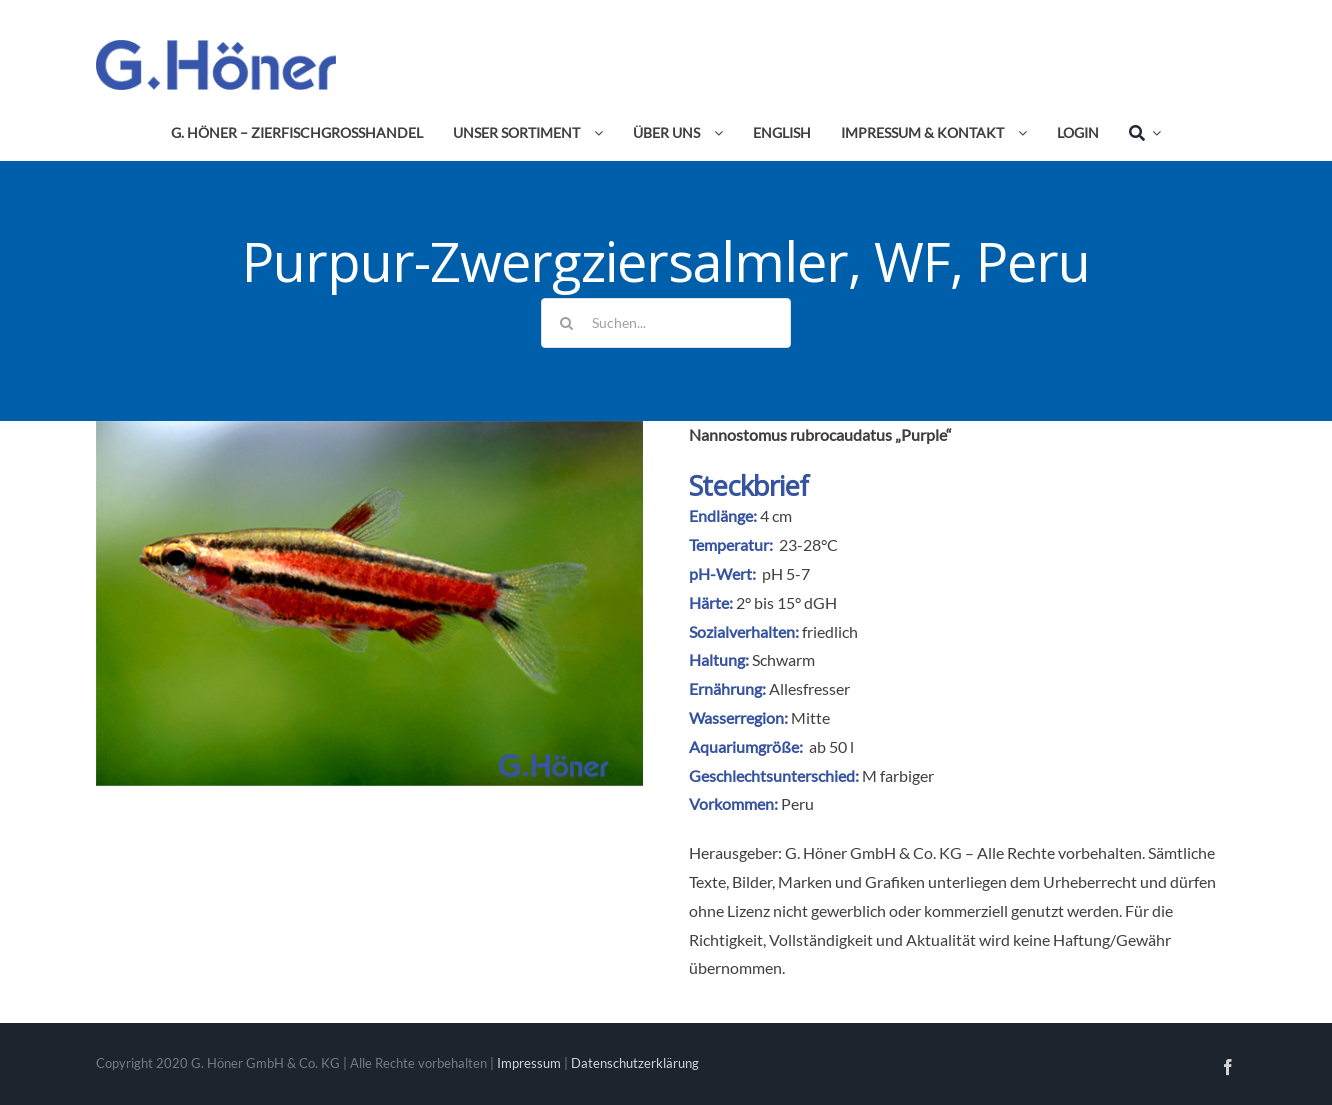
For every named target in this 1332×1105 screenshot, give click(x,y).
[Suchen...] (666, 323)
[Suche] (1137, 133)
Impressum (529, 1063)
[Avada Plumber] (216, 47)
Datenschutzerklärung (635, 1063)
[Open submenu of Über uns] (715, 133)
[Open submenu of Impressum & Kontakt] (1019, 133)
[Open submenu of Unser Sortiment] (595, 133)
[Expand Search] (1153, 133)
